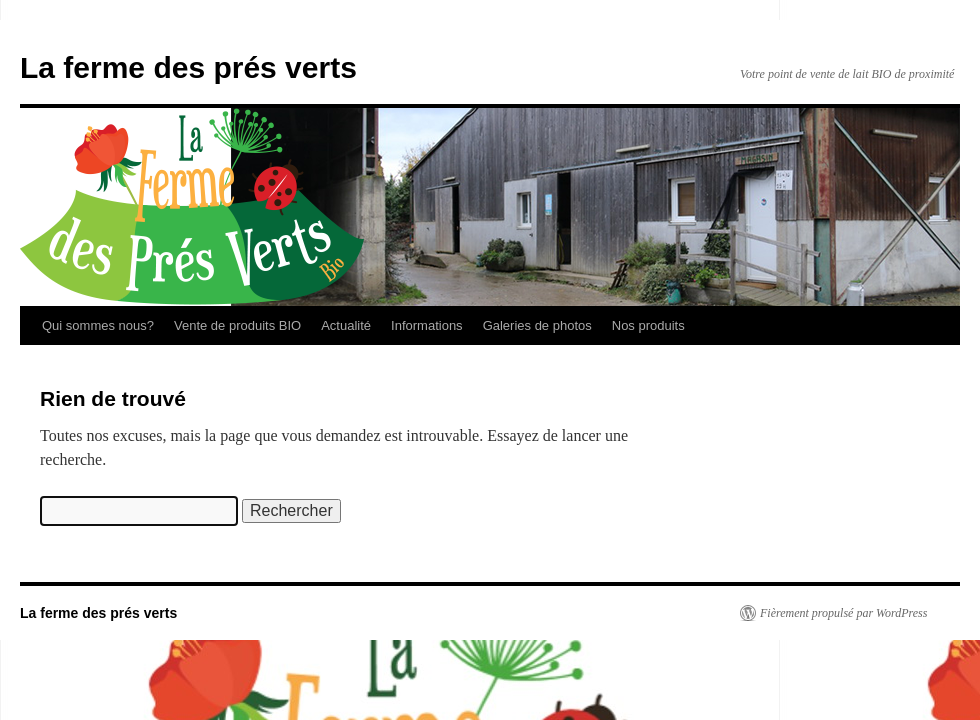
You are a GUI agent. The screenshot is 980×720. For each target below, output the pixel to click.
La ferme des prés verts (188, 67)
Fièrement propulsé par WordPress (843, 613)
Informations (427, 325)
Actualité (346, 325)
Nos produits (648, 325)
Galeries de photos (537, 325)
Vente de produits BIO (237, 325)
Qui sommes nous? (98, 325)
